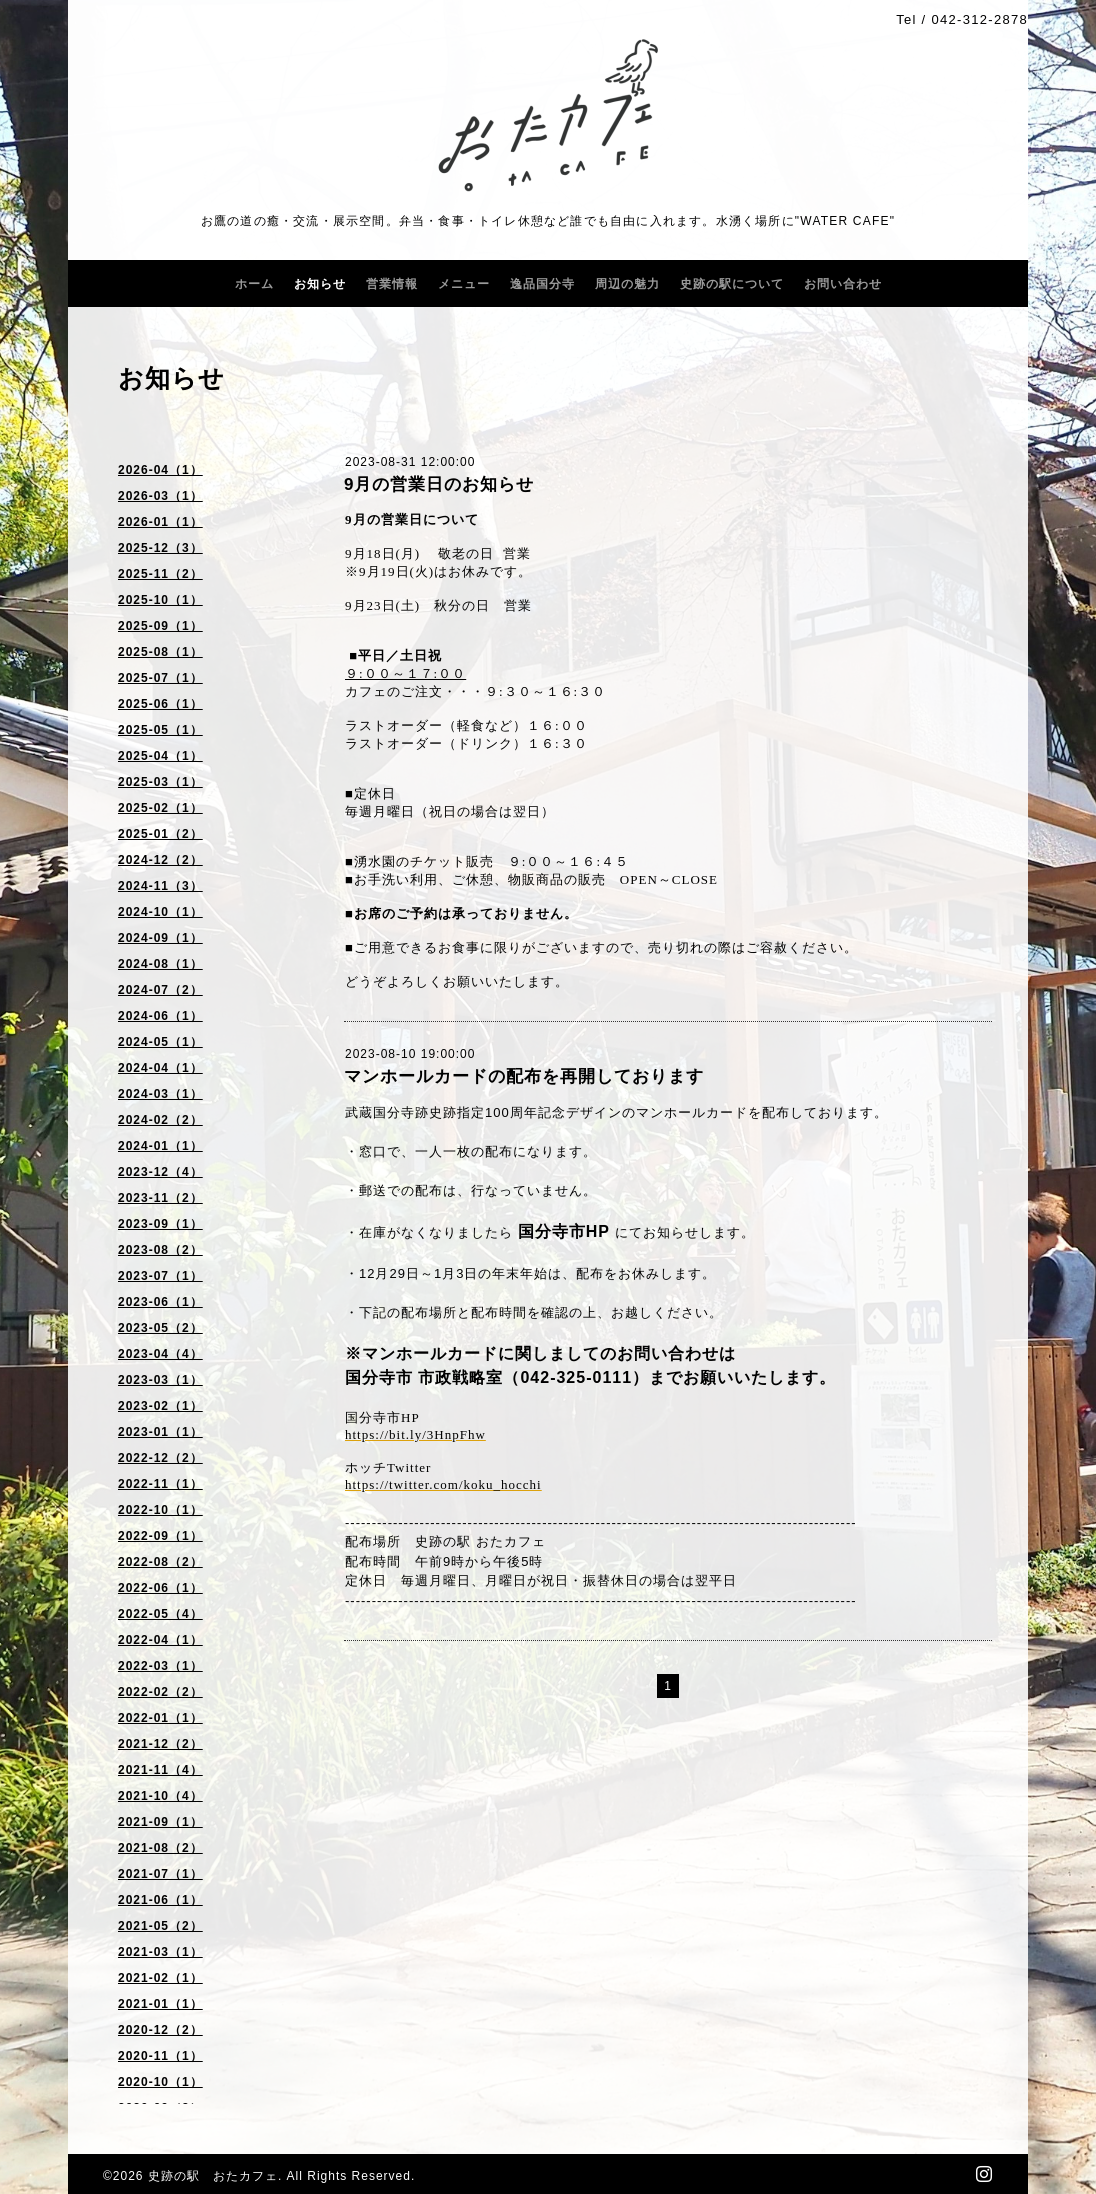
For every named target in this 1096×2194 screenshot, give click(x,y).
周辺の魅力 (627, 284)
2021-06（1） (160, 1900)
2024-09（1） (160, 938)
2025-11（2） (160, 574)
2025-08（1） (160, 652)
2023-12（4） (160, 1172)
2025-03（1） (160, 782)
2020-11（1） (160, 2056)
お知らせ (320, 284)
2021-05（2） (160, 1926)
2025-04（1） (160, 756)
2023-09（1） (160, 1224)
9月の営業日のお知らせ (439, 484)
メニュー (464, 284)
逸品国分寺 (542, 284)
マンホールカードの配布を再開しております (524, 1076)
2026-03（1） (160, 496)
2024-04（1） (160, 1068)
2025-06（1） (160, 704)
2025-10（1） (160, 600)
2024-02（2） (160, 1120)
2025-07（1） (160, 678)
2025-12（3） (160, 548)
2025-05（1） (160, 730)
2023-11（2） (160, 1198)
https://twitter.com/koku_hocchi (443, 1484)
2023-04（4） (160, 1354)
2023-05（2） (160, 1328)
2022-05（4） (160, 1614)
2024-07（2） (160, 990)
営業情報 (392, 284)
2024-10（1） (160, 912)
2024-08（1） (160, 964)
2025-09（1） (160, 626)
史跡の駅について (732, 284)
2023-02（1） (160, 1406)
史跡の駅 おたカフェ (213, 2176)
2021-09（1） (160, 1822)
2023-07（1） (160, 1276)
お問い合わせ (843, 284)
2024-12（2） (160, 860)
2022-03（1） (160, 1666)
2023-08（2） (160, 1250)
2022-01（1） (160, 1718)
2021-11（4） (160, 1770)
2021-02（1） (160, 1978)
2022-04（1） (160, 1640)
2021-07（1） (160, 1874)
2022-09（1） (160, 1536)
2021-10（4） (160, 1796)
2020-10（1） (160, 2082)
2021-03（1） (160, 1952)
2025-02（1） (160, 808)
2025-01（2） (160, 834)
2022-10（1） (160, 1510)
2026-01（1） (160, 522)
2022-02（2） (160, 1692)
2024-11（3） (160, 886)
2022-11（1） (160, 1484)
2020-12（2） (160, 2030)
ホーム (254, 284)
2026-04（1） (160, 470)
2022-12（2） (160, 1458)
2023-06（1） (160, 1302)
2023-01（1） (160, 1432)
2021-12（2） (160, 1744)
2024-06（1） (160, 1016)
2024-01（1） (160, 1146)
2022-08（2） (160, 1562)
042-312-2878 (979, 19)
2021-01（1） (160, 2004)
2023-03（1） (160, 1380)
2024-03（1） (160, 1094)
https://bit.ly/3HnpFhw (415, 1434)
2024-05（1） (160, 1042)
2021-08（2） (160, 1848)
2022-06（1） (160, 1588)
